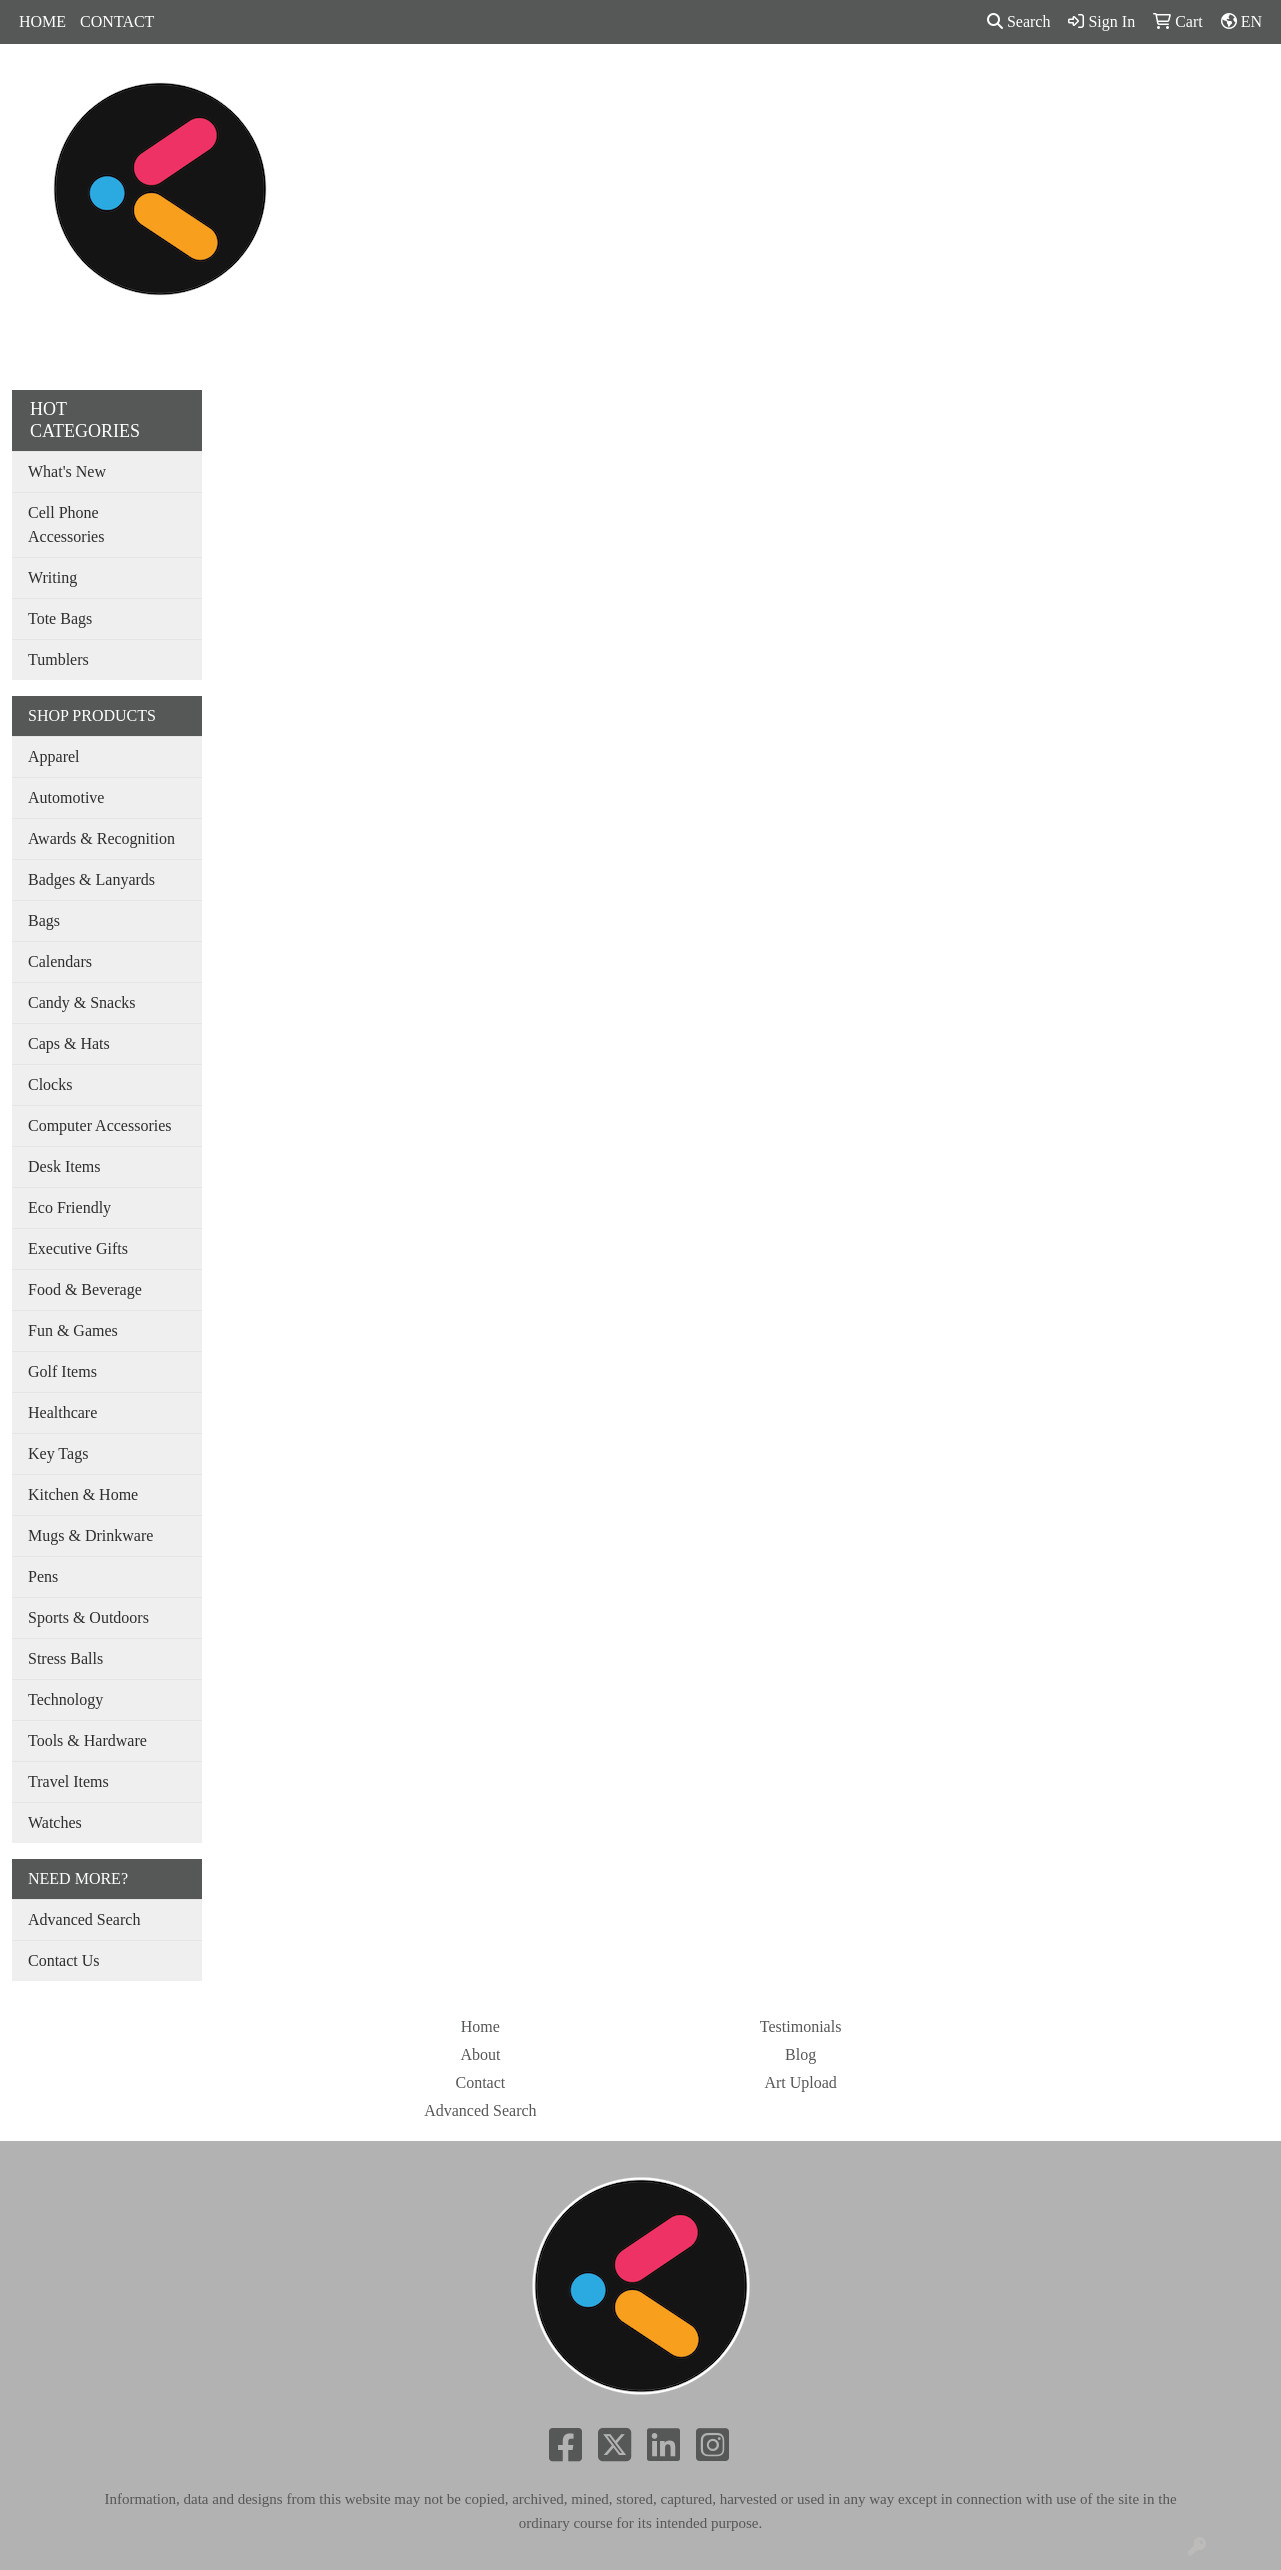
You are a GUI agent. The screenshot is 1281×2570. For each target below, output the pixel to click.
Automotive (66, 797)
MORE (1087, 87)
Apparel (500, 87)
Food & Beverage (85, 1289)
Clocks (50, 1084)
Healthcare (62, 1412)
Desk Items (64, 1166)
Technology (65, 1699)
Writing (52, 577)
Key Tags (58, 1453)
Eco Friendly (69, 1207)
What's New (67, 471)
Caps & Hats (69, 1043)
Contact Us (64, 1960)
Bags (574, 87)
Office (745, 87)
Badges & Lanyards (91, 879)
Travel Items (68, 1781)
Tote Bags (60, 618)
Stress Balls (65, 1658)
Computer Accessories (100, 1125)
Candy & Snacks (82, 1002)
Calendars (60, 961)
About (480, 2054)
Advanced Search (84, 1919)
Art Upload (800, 2082)
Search (1019, 21)
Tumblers (58, 659)
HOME (42, 21)
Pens (917, 87)
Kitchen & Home (83, 1494)
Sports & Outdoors (88, 1617)
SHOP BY (998, 87)
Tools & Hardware (87, 1740)
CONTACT (117, 21)
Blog (800, 2054)
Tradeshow (833, 87)
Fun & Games (73, 1330)
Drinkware (657, 87)
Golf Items (62, 1371)
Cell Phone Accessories (66, 524)
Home (480, 2026)
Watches (55, 1822)
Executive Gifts (78, 1248)
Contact (480, 2082)
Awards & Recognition (101, 838)
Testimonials (801, 2026)
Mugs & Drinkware (90, 1535)
